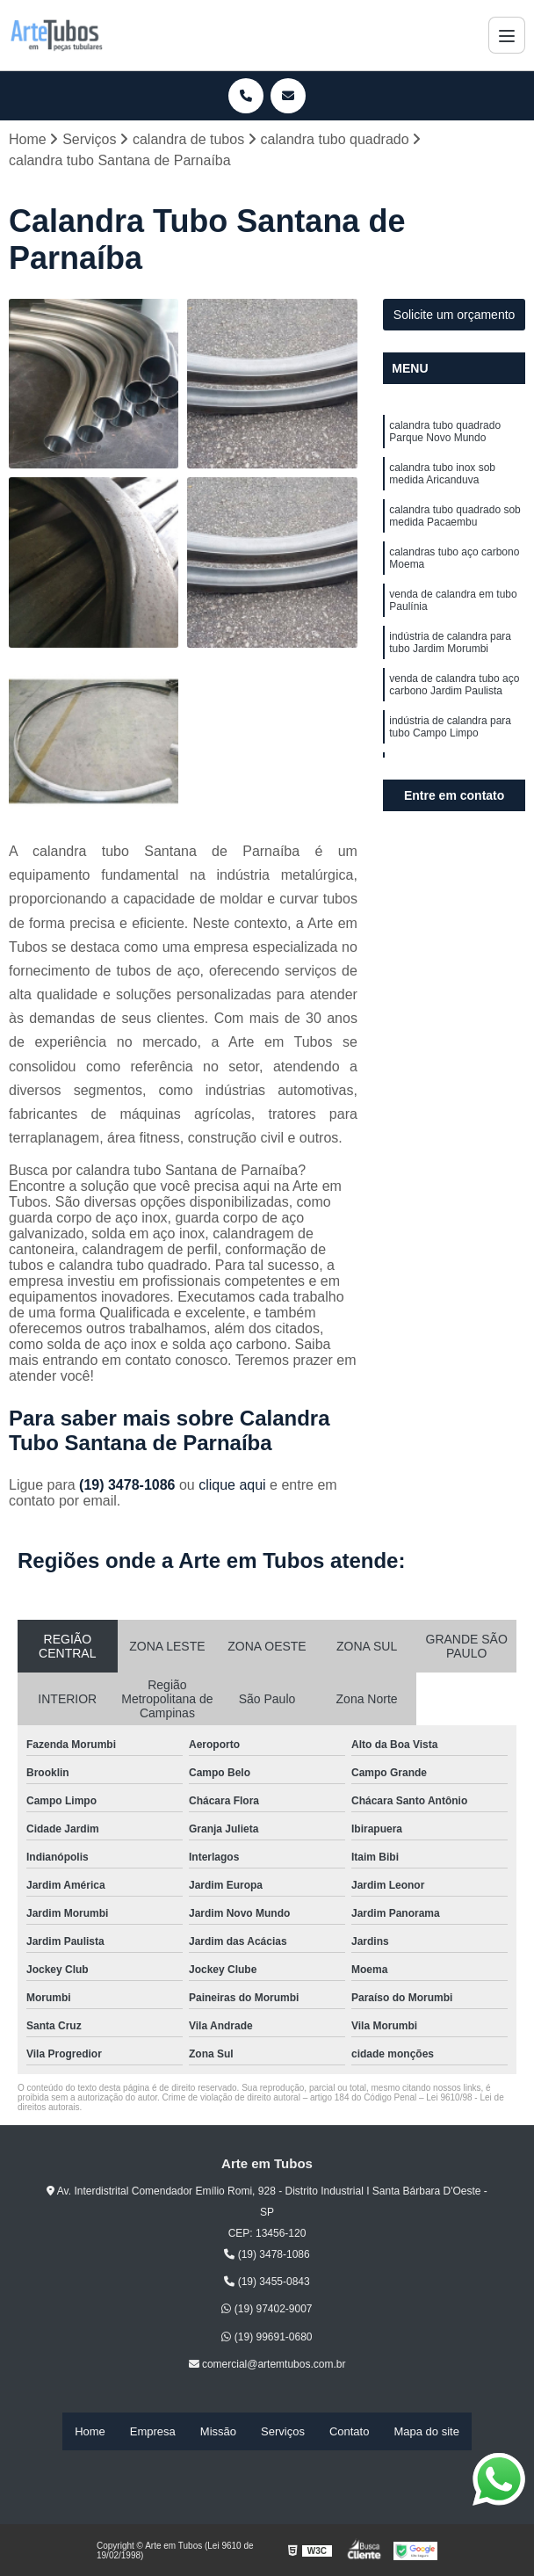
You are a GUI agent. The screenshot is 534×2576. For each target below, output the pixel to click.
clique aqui (232, 1490)
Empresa (153, 2433)
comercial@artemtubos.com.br (267, 2368)
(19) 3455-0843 (266, 2286)
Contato (349, 2433)
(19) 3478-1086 (129, 1490)
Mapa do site (425, 2433)
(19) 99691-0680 (266, 2341)
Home (90, 2433)
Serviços (283, 2433)
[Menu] (507, 35)
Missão (218, 2433)
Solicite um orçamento (454, 319)
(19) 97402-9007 (266, 2314)
